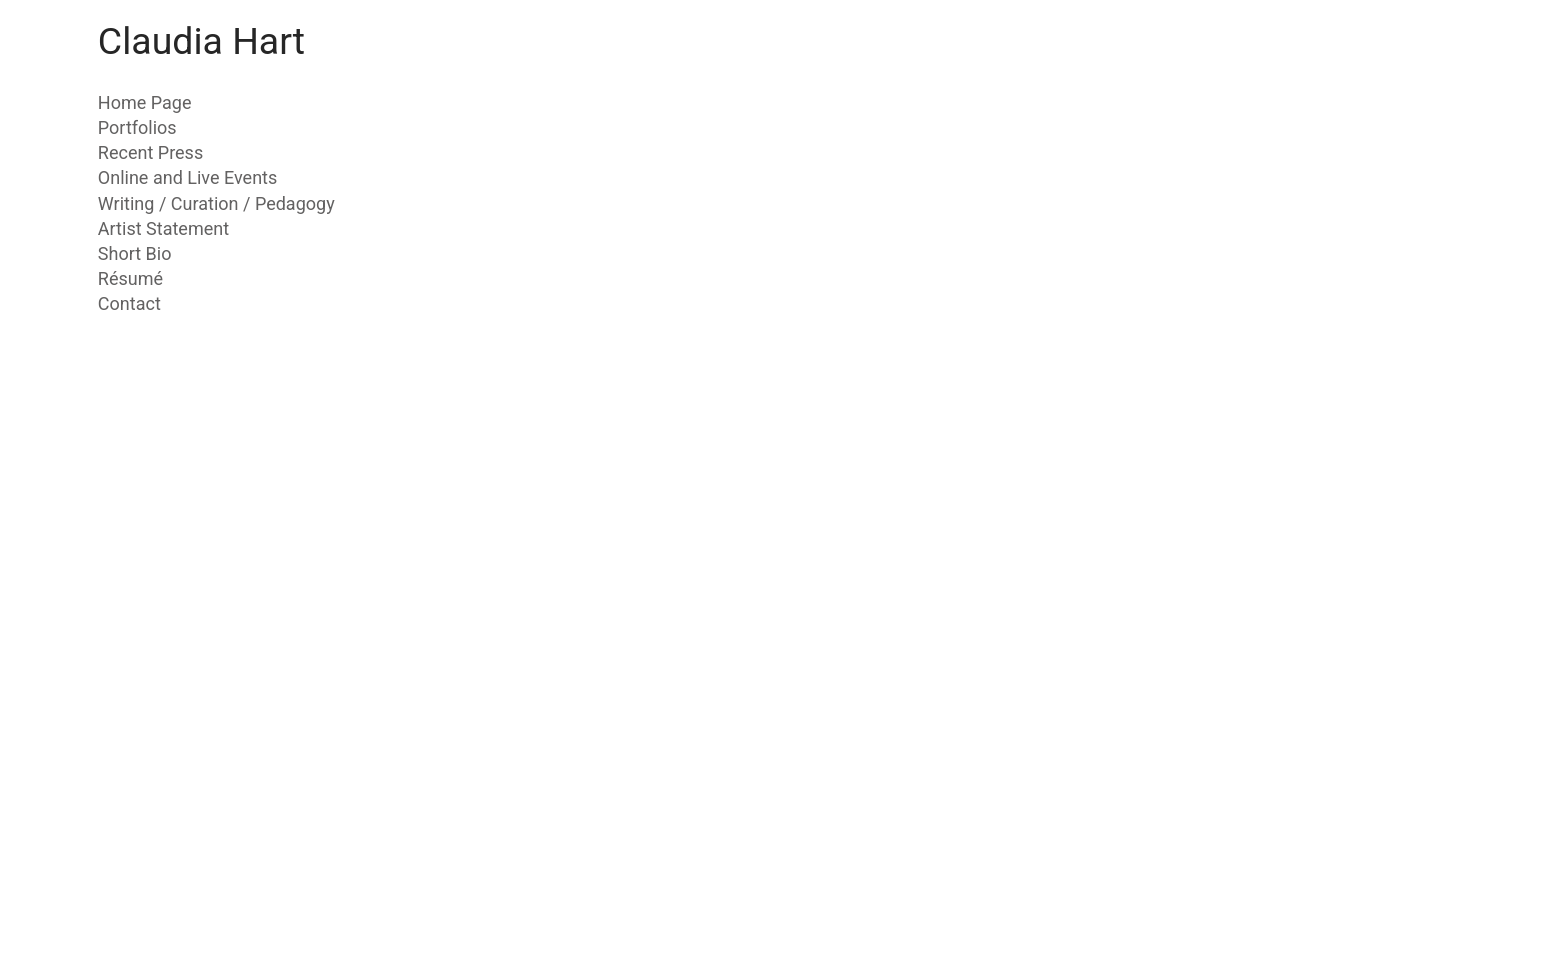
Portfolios (137, 127)
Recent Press (150, 152)
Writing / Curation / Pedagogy (216, 203)
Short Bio (135, 253)
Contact (129, 303)
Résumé (130, 278)
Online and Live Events (188, 177)
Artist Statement (163, 228)
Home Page (145, 102)
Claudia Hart (201, 41)
